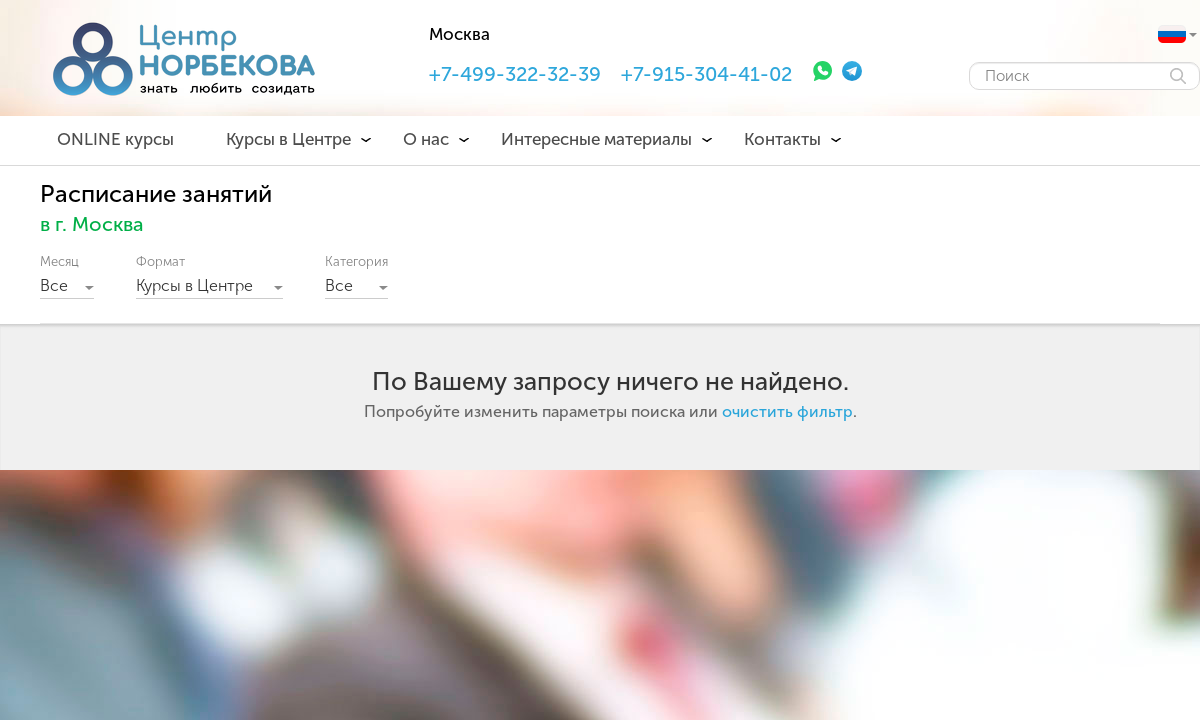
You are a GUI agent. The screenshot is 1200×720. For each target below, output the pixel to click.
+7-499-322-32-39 (515, 74)
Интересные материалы (596, 139)
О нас (426, 139)
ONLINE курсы (115, 139)
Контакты (782, 139)
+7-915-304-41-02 (706, 74)
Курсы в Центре (288, 139)
